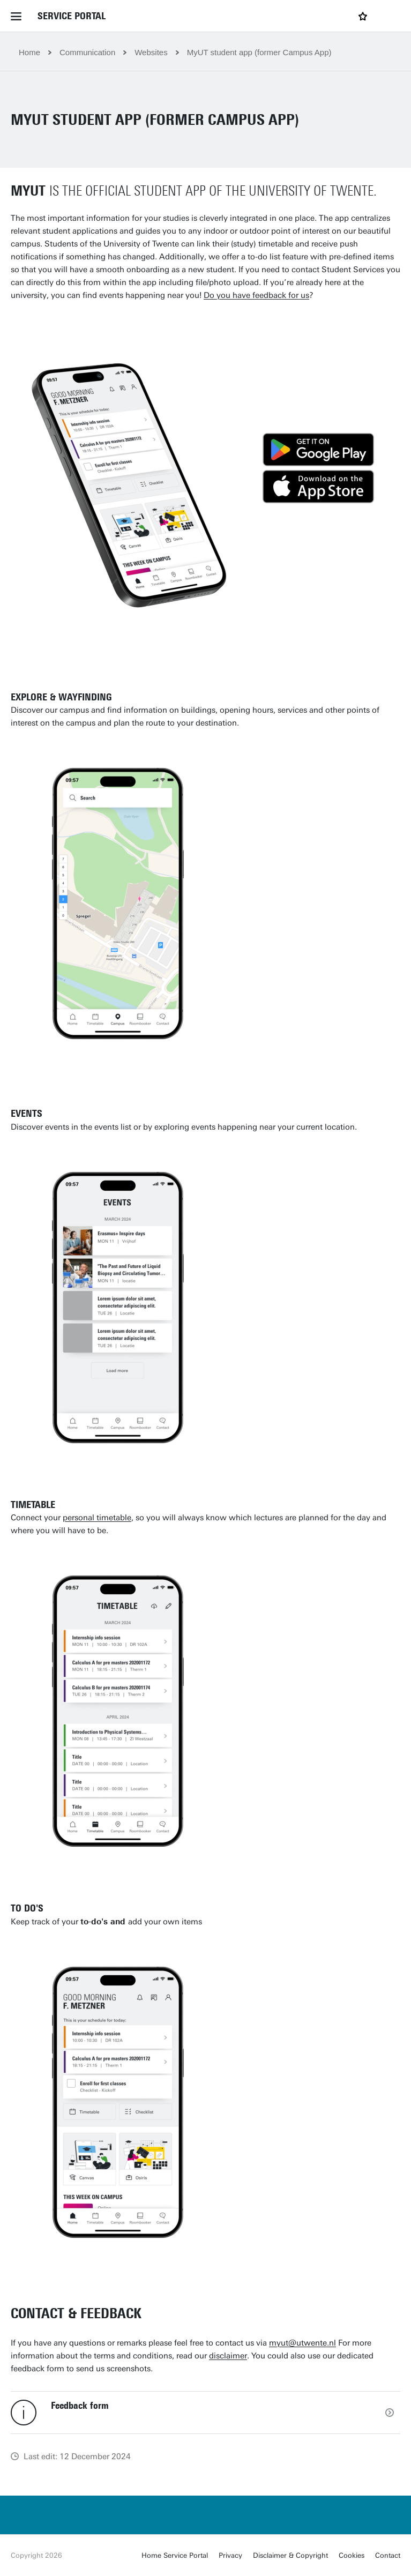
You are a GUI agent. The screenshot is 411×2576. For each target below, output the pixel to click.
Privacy (230, 2555)
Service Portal (72, 16)
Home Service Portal (174, 2555)
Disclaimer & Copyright (290, 2555)
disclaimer (228, 2356)
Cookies (351, 2555)
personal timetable (97, 1517)
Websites (150, 52)
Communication (87, 52)
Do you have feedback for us (256, 295)
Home (29, 52)
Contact (387, 2555)
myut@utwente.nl (302, 2343)
